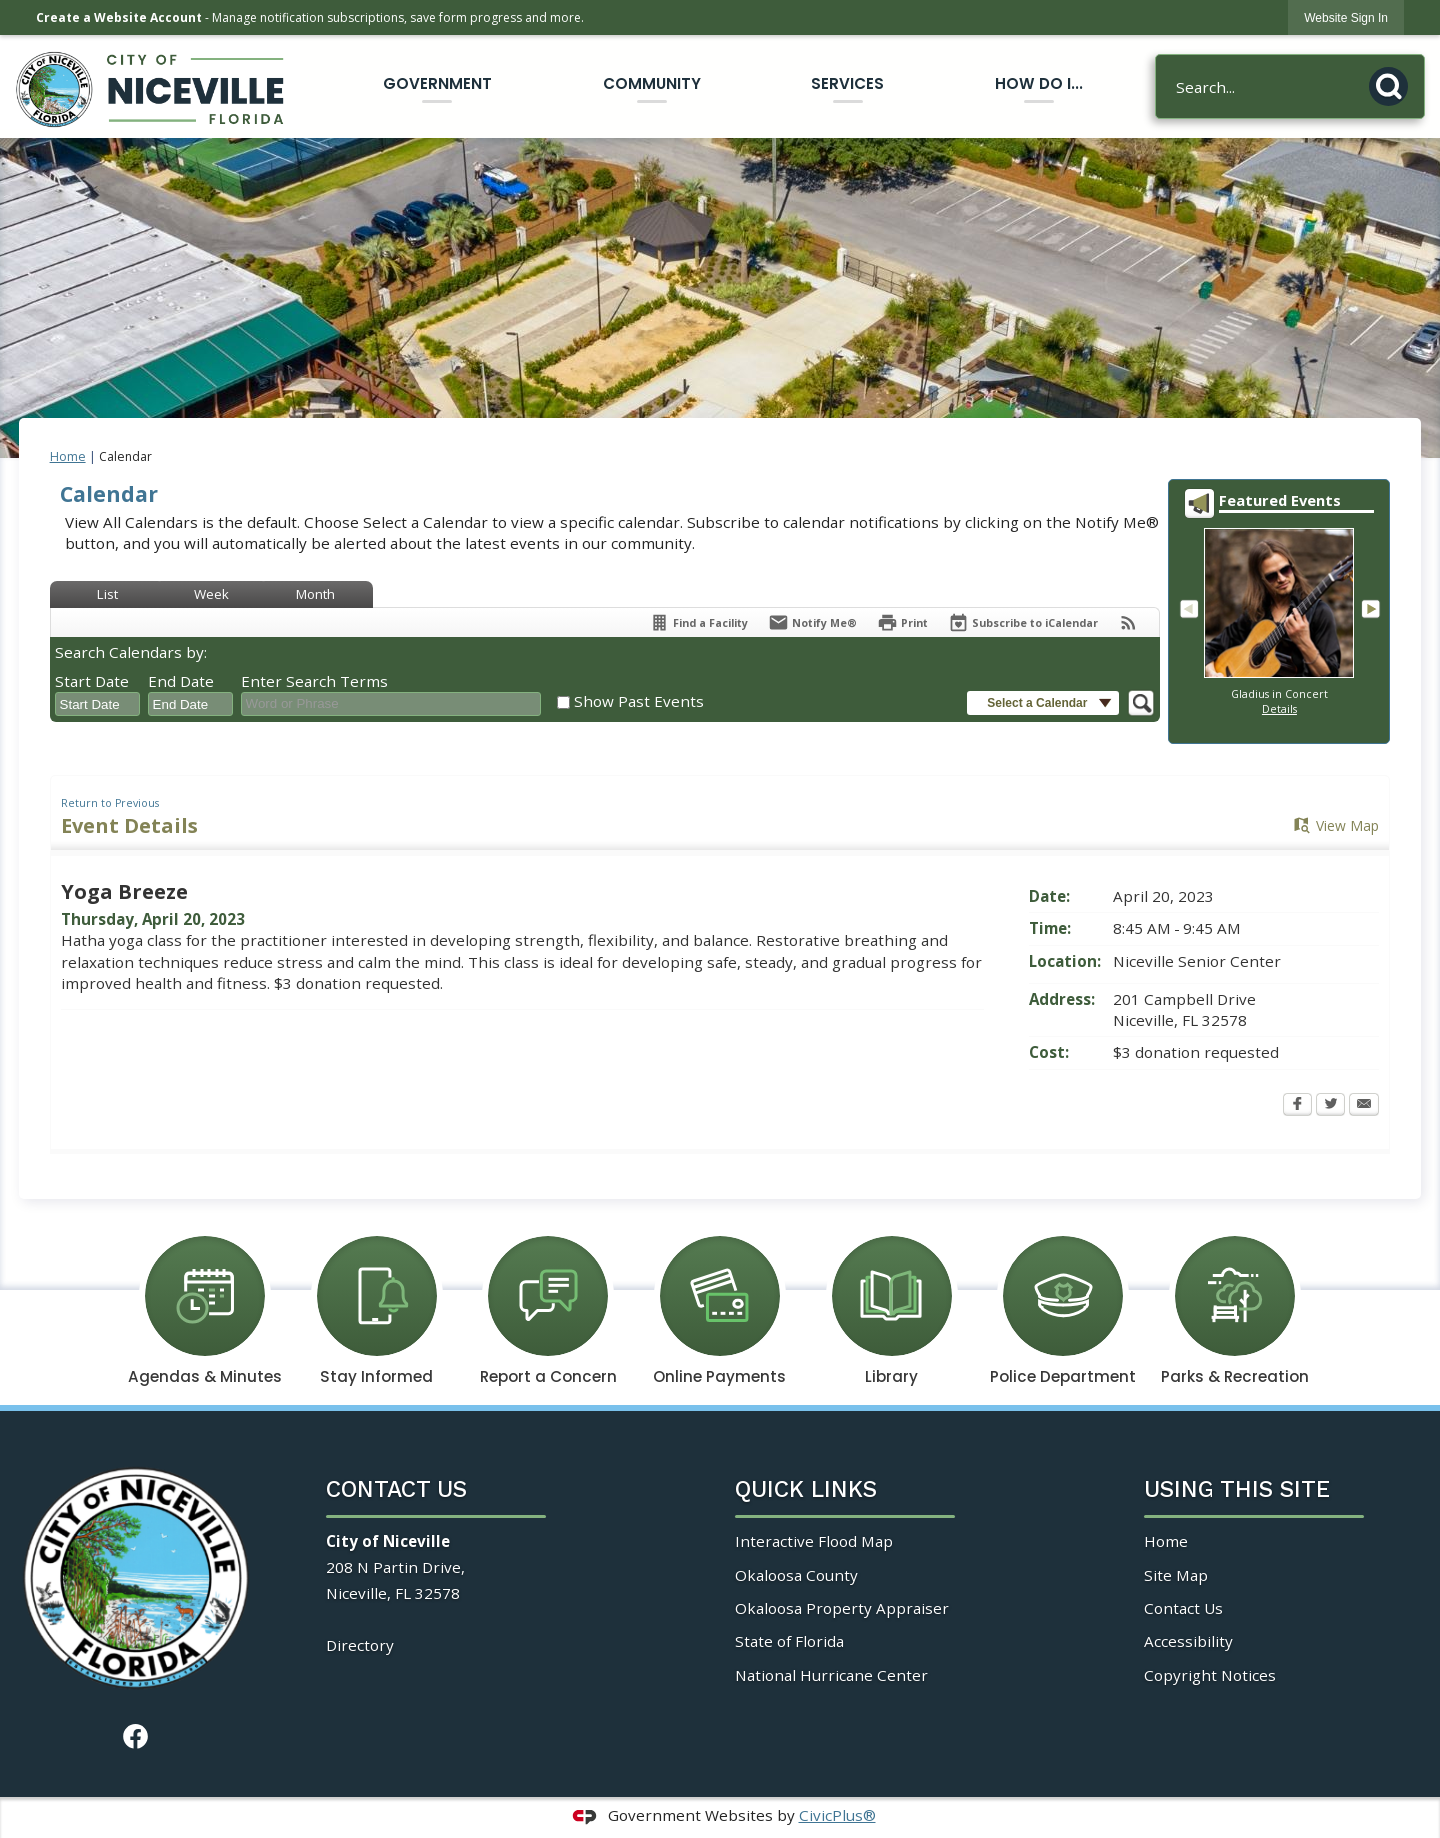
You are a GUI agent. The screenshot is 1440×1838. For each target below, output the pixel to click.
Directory (360, 1645)
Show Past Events (639, 701)
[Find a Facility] (698, 622)
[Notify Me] (812, 622)
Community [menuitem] (652, 83)
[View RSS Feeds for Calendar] (1128, 622)
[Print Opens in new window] (902, 622)
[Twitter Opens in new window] (1330, 1106)
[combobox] (97, 704)
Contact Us (1183, 1608)
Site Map (1176, 1575)
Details (1279, 709)
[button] (1394, 82)
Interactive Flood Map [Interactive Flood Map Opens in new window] (814, 1541)
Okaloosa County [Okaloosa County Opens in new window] (796, 1575)
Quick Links (806, 1489)
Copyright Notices (1210, 1675)
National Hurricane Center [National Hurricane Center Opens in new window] (831, 1675)
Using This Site (1237, 1489)
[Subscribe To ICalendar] (1023, 622)
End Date (181, 681)
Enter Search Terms (314, 681)
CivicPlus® (837, 1815)
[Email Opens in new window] (1364, 1106)
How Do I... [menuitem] (1039, 83)
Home (68, 456)
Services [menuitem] (847, 83)
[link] (1346, 17)
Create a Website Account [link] (119, 17)
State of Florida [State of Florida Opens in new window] (789, 1641)
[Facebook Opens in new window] (1297, 1106)
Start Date (92, 681)
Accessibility (1188, 1641)
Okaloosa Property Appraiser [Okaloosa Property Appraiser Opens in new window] (842, 1608)
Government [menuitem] (437, 83)
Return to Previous (110, 803)
